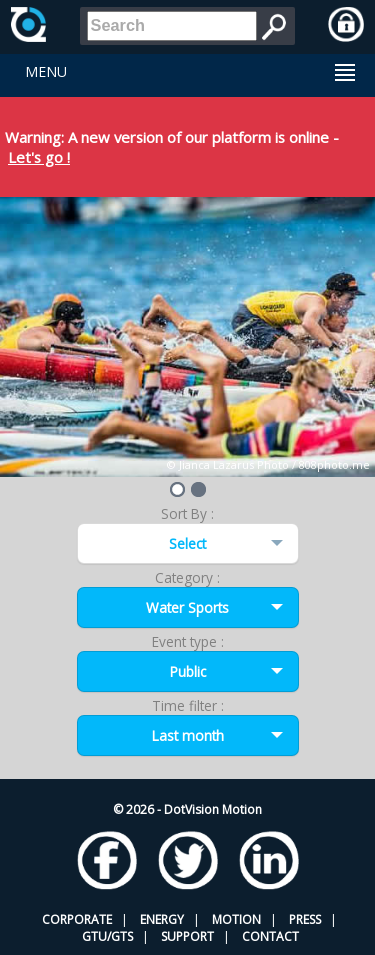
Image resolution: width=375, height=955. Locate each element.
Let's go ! (39, 157)
